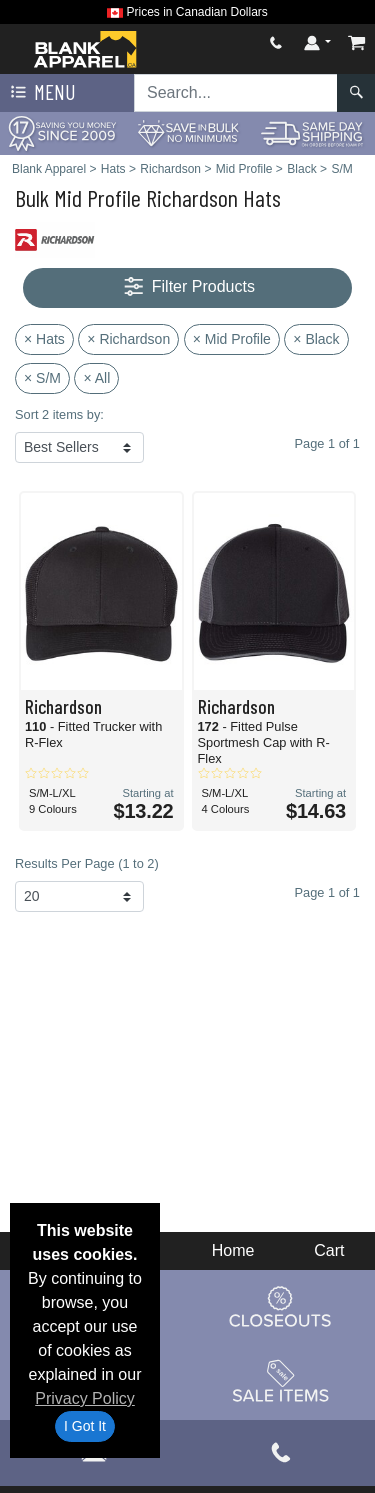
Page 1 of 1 (327, 892)
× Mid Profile (232, 339)
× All (96, 378)
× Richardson (128, 339)
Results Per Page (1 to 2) (87, 863)
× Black (316, 339)
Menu (41, 93)
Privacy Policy (85, 1398)
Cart (329, 1250)
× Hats (44, 339)
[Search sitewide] (236, 93)
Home (233, 1250)
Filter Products (187, 287)
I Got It (85, 1426)
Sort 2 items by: (59, 414)
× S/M (42, 378)
